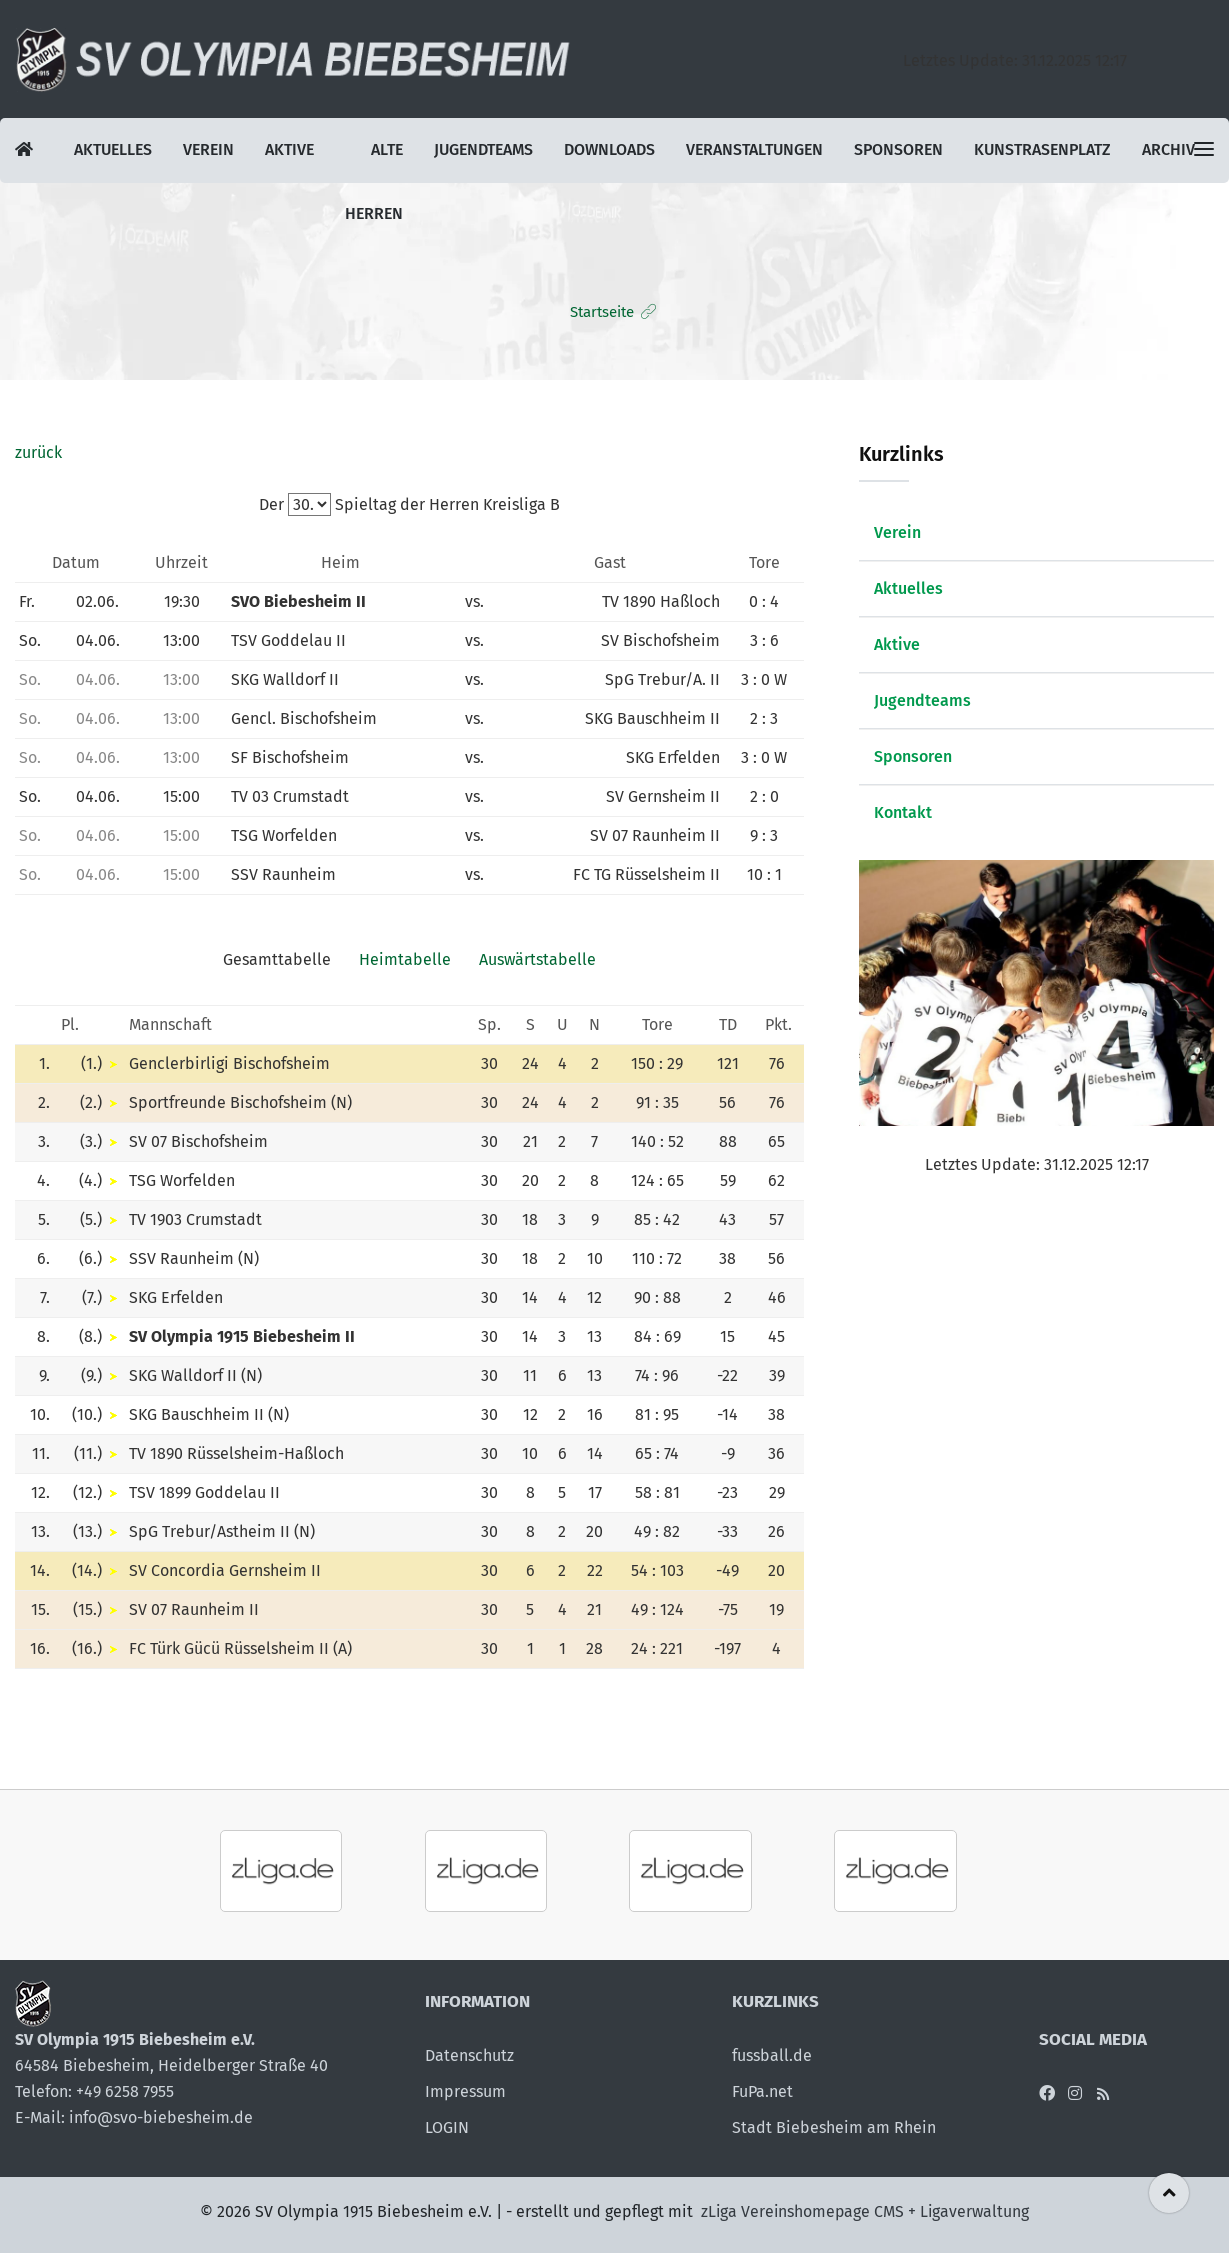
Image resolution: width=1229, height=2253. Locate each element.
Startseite (602, 312)
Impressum (465, 2091)
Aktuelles (112, 150)
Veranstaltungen (751, 150)
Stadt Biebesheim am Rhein (834, 2127)
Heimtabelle (405, 959)
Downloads (606, 150)
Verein (207, 150)
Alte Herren (371, 162)
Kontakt (903, 812)
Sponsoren (894, 150)
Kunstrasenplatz (1038, 150)
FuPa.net (762, 2091)
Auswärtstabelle (537, 959)
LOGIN (447, 2127)
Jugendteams (480, 150)
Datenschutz (469, 2055)
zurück (38, 452)
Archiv (1163, 150)
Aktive (287, 150)
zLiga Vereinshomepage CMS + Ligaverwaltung (865, 2211)
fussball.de (772, 2055)
